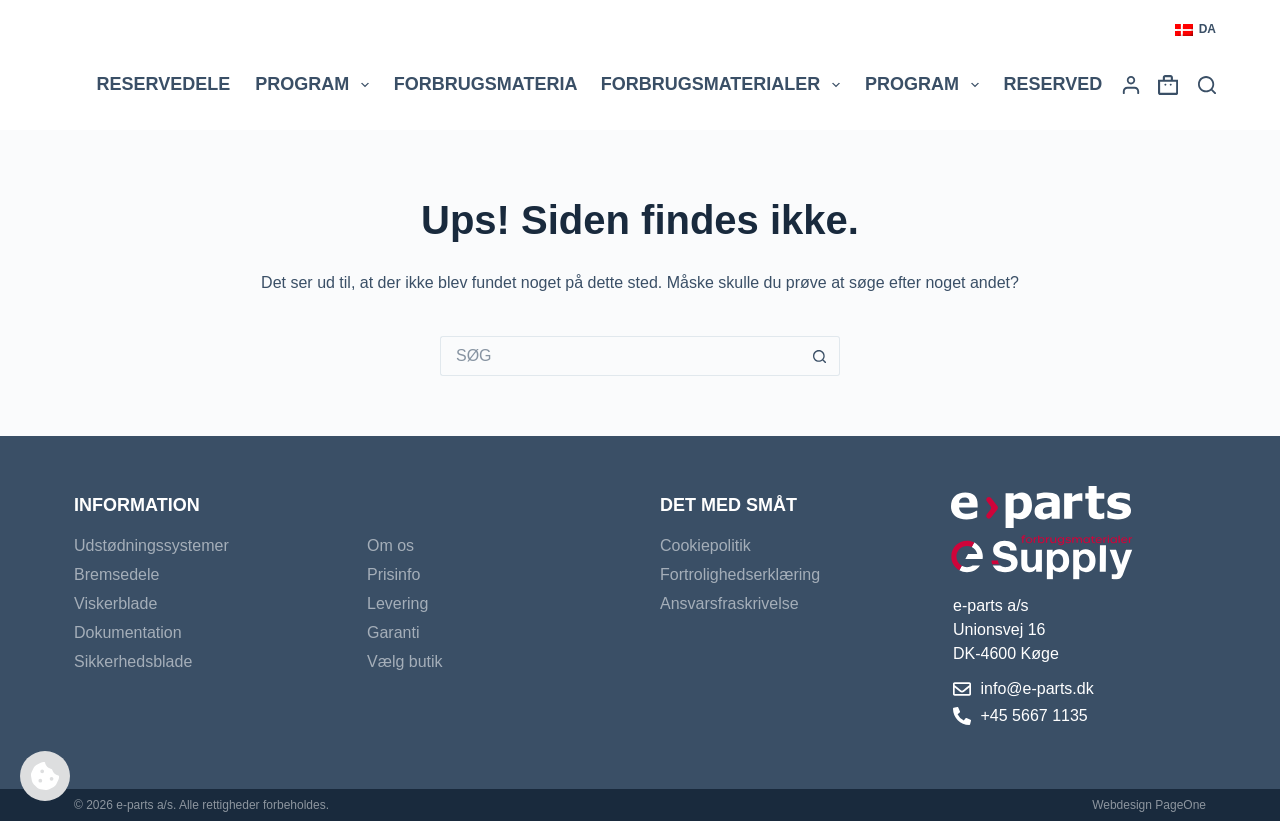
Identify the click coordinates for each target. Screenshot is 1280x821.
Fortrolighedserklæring (740, 574)
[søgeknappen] (820, 356)
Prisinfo (393, 574)
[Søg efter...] (620, 356)
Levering (397, 603)
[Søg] (1207, 85)
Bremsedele (116, 574)
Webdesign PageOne (1149, 805)
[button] (1195, 30)
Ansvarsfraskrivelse (729, 603)
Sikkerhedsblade (133, 661)
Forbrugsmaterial (505, 85)
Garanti (393, 632)
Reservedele (164, 84)
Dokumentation (128, 632)
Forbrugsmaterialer (724, 85)
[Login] (1131, 85)
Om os (390, 545)
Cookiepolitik (705, 545)
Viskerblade (115, 603)
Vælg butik (405, 661)
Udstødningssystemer (151, 545)
